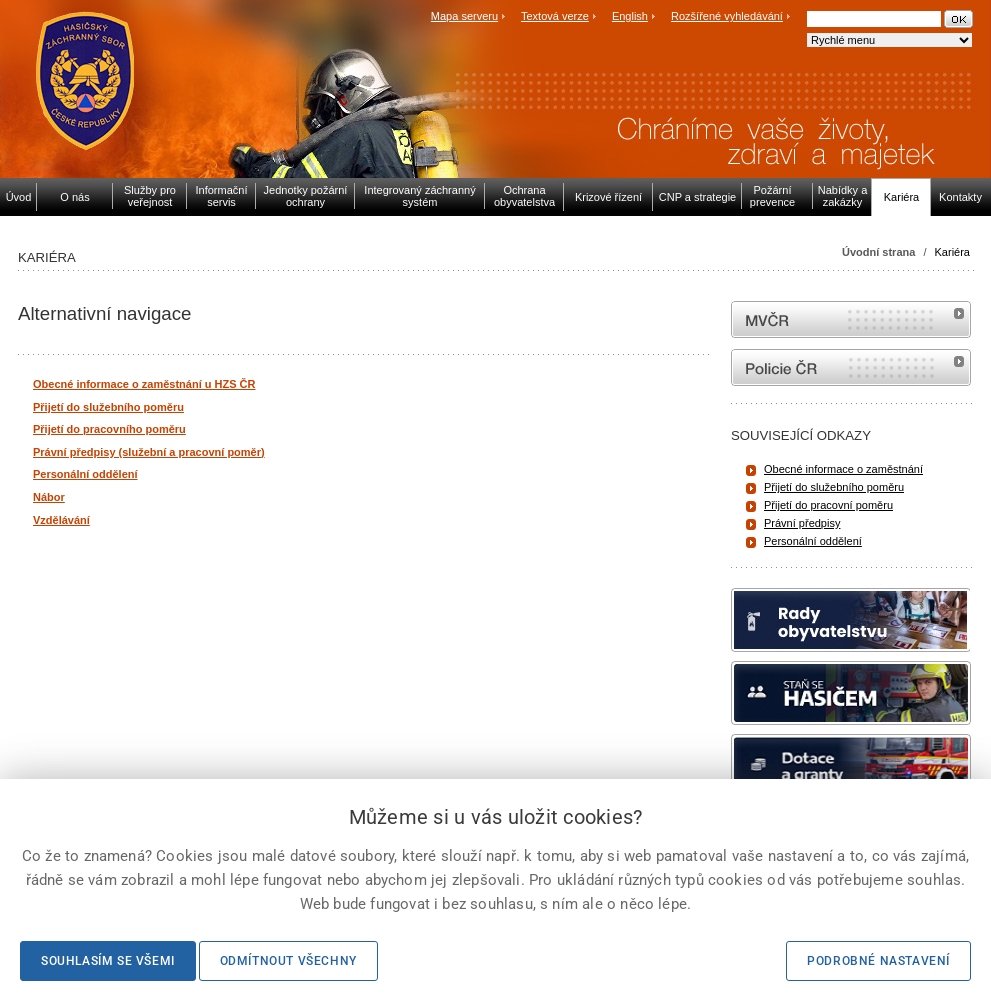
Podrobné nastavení (878, 961)
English (630, 16)
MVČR (851, 319)
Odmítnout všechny (288, 961)
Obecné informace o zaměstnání (843, 469)
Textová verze (555, 16)
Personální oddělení (813, 541)
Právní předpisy (802, 523)
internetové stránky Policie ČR (851, 367)
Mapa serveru (464, 16)
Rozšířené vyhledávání (727, 16)
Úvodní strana (878, 252)
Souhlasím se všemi (108, 961)
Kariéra (952, 252)
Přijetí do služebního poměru (834, 487)
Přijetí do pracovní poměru (828, 505)
